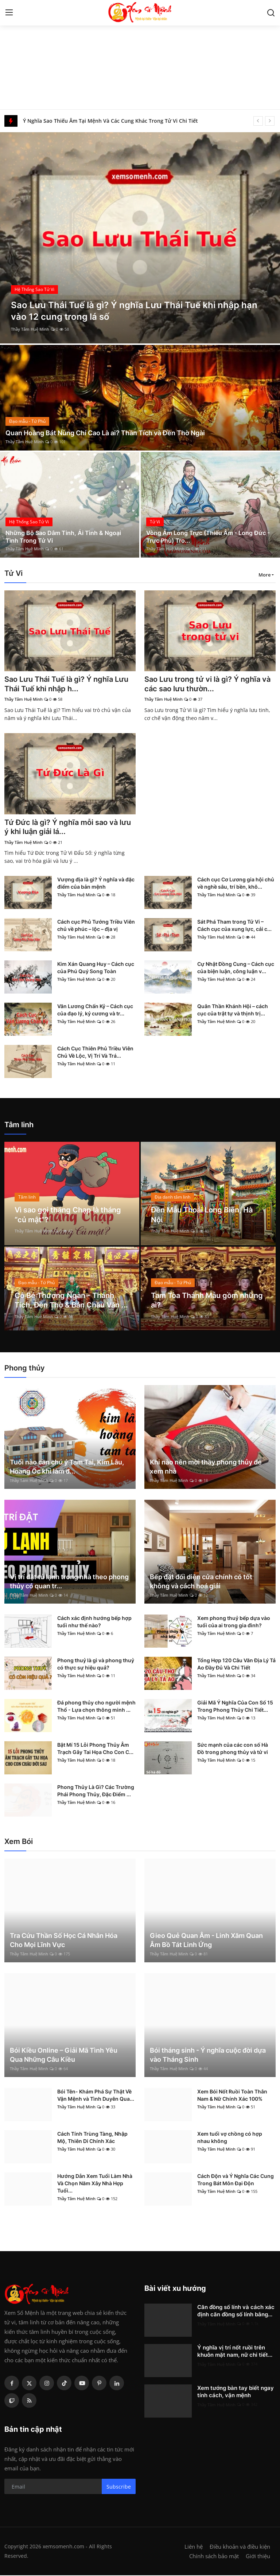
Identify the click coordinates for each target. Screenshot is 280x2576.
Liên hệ (193, 2547)
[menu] (9, 13)
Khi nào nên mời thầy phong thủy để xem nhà (206, 1467)
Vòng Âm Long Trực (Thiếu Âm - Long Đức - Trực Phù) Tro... (208, 536)
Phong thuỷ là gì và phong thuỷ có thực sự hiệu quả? (95, 1664)
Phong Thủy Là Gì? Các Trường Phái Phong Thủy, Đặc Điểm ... (95, 1791)
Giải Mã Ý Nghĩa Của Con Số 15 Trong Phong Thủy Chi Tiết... (235, 1707)
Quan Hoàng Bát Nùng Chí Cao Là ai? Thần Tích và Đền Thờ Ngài (105, 433)
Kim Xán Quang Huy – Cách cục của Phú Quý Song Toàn (95, 968)
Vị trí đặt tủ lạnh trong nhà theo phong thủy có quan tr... (69, 1582)
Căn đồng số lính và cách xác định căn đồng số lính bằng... (236, 2311)
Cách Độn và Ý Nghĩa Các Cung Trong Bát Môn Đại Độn (235, 2180)
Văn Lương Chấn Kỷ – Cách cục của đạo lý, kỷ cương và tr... (95, 1010)
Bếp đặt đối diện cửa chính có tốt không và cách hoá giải (201, 1582)
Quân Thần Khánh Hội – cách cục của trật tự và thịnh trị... (232, 1010)
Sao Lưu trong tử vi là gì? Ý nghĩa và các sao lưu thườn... (207, 684)
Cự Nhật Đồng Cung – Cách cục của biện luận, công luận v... (235, 968)
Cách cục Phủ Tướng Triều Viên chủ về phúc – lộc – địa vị (96, 926)
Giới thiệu (258, 2556)
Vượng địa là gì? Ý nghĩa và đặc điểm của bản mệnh (96, 883)
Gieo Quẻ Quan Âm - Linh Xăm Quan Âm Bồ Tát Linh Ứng (206, 1940)
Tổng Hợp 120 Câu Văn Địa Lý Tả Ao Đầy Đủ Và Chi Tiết (236, 1664)
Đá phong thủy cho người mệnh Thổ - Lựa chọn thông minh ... (96, 1707)
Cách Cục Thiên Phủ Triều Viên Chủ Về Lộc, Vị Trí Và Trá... (95, 1052)
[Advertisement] (140, 55)
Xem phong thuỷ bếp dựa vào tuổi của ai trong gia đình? (233, 1622)
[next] (270, 121)
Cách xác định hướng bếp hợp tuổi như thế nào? (94, 1622)
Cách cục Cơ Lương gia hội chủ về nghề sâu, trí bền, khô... (235, 883)
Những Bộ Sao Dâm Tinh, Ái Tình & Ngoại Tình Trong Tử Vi (63, 536)
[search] (271, 13)
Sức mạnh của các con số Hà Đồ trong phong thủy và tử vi (232, 1749)
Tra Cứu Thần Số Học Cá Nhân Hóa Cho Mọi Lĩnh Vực (63, 1940)
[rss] (29, 2401)
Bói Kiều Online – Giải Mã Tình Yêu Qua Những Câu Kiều (63, 2055)
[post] (140, 237)
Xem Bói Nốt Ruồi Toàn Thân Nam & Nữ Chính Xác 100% (232, 2096)
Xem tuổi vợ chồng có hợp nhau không (229, 2138)
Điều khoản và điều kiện (240, 2547)
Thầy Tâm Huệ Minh (30, 329)
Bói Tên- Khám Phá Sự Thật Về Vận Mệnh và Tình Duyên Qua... (95, 2096)
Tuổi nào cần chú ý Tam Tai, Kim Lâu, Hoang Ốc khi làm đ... (67, 1467)
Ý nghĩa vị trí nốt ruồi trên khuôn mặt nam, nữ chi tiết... (234, 2352)
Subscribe (118, 2487)
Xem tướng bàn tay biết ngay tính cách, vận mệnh (235, 2392)
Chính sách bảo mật (214, 2556)
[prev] (258, 121)
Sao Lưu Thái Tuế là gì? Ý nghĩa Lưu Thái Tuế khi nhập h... (66, 684)
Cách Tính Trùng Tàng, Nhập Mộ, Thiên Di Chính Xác (92, 2138)
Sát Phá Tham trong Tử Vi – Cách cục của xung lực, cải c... (234, 926)
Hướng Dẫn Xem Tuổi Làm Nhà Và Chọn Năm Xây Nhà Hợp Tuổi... (94, 2184)
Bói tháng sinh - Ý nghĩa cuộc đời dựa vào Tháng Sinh (208, 2055)
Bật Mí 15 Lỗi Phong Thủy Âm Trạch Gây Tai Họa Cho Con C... (95, 1749)
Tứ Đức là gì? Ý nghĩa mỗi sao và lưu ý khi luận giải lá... (67, 828)
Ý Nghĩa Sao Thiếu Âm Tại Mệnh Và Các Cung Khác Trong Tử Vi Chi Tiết (110, 120)
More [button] (264, 574)
